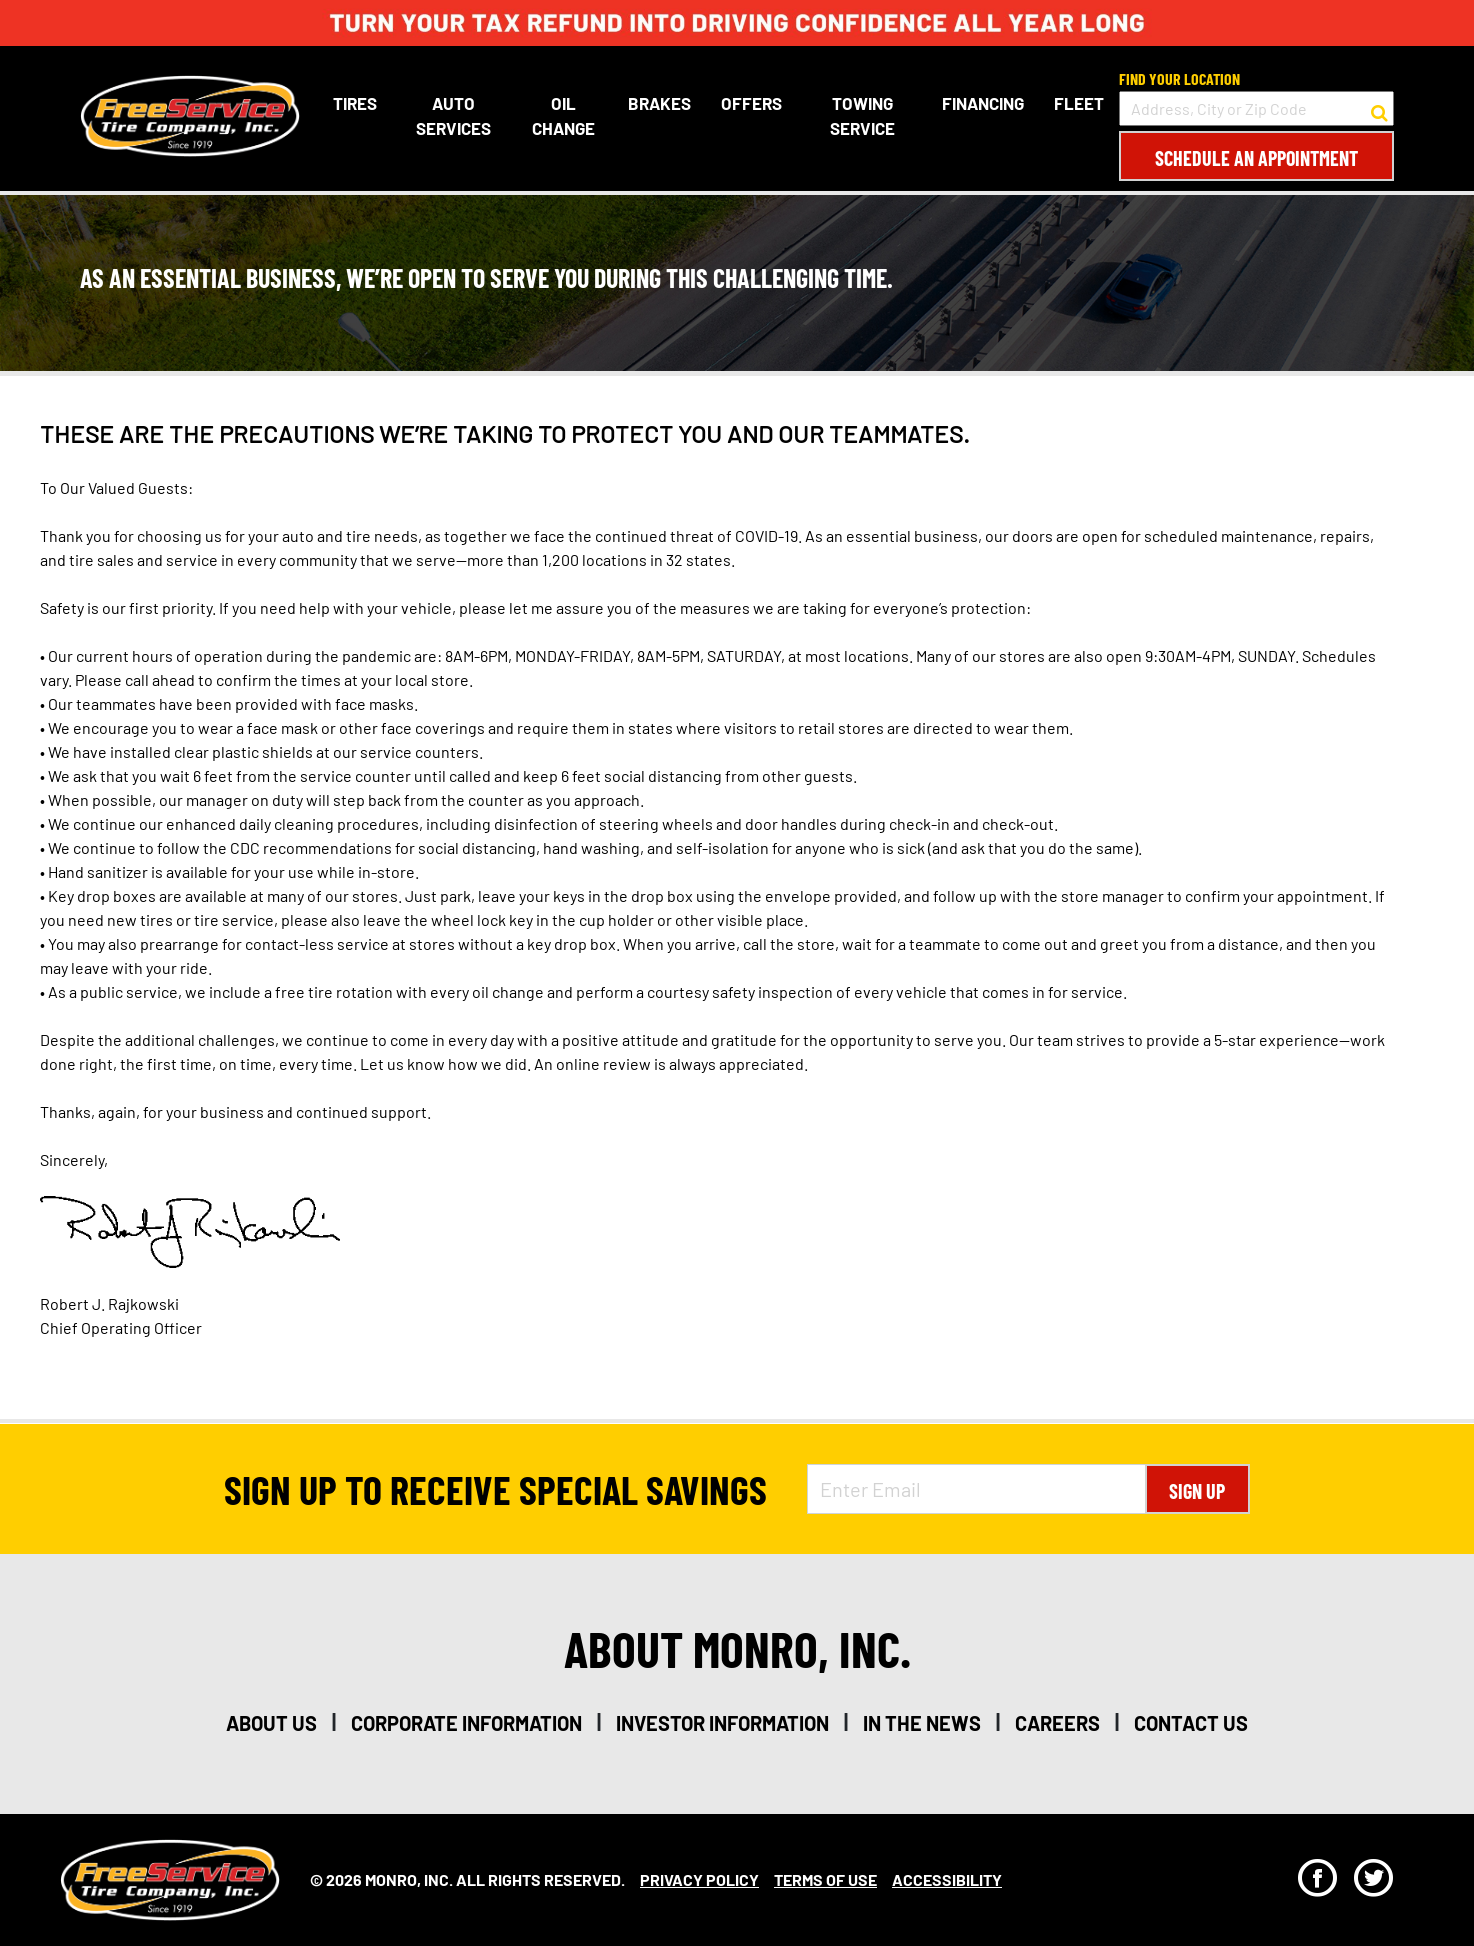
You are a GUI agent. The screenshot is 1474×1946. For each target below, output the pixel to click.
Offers (751, 103)
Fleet (1079, 103)
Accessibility (947, 1879)
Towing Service (862, 116)
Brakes (659, 103)
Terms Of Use (825, 1879)
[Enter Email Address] (976, 1489)
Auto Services (453, 116)
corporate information (466, 1723)
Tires (355, 103)
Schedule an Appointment (1256, 158)
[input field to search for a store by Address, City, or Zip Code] (1256, 108)
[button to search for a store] (1379, 109)
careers (1057, 1723)
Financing (983, 103)
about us (271, 1723)
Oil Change (563, 116)
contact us (1191, 1723)
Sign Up (1197, 1491)
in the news (922, 1723)
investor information (722, 1723)
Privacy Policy (699, 1879)
